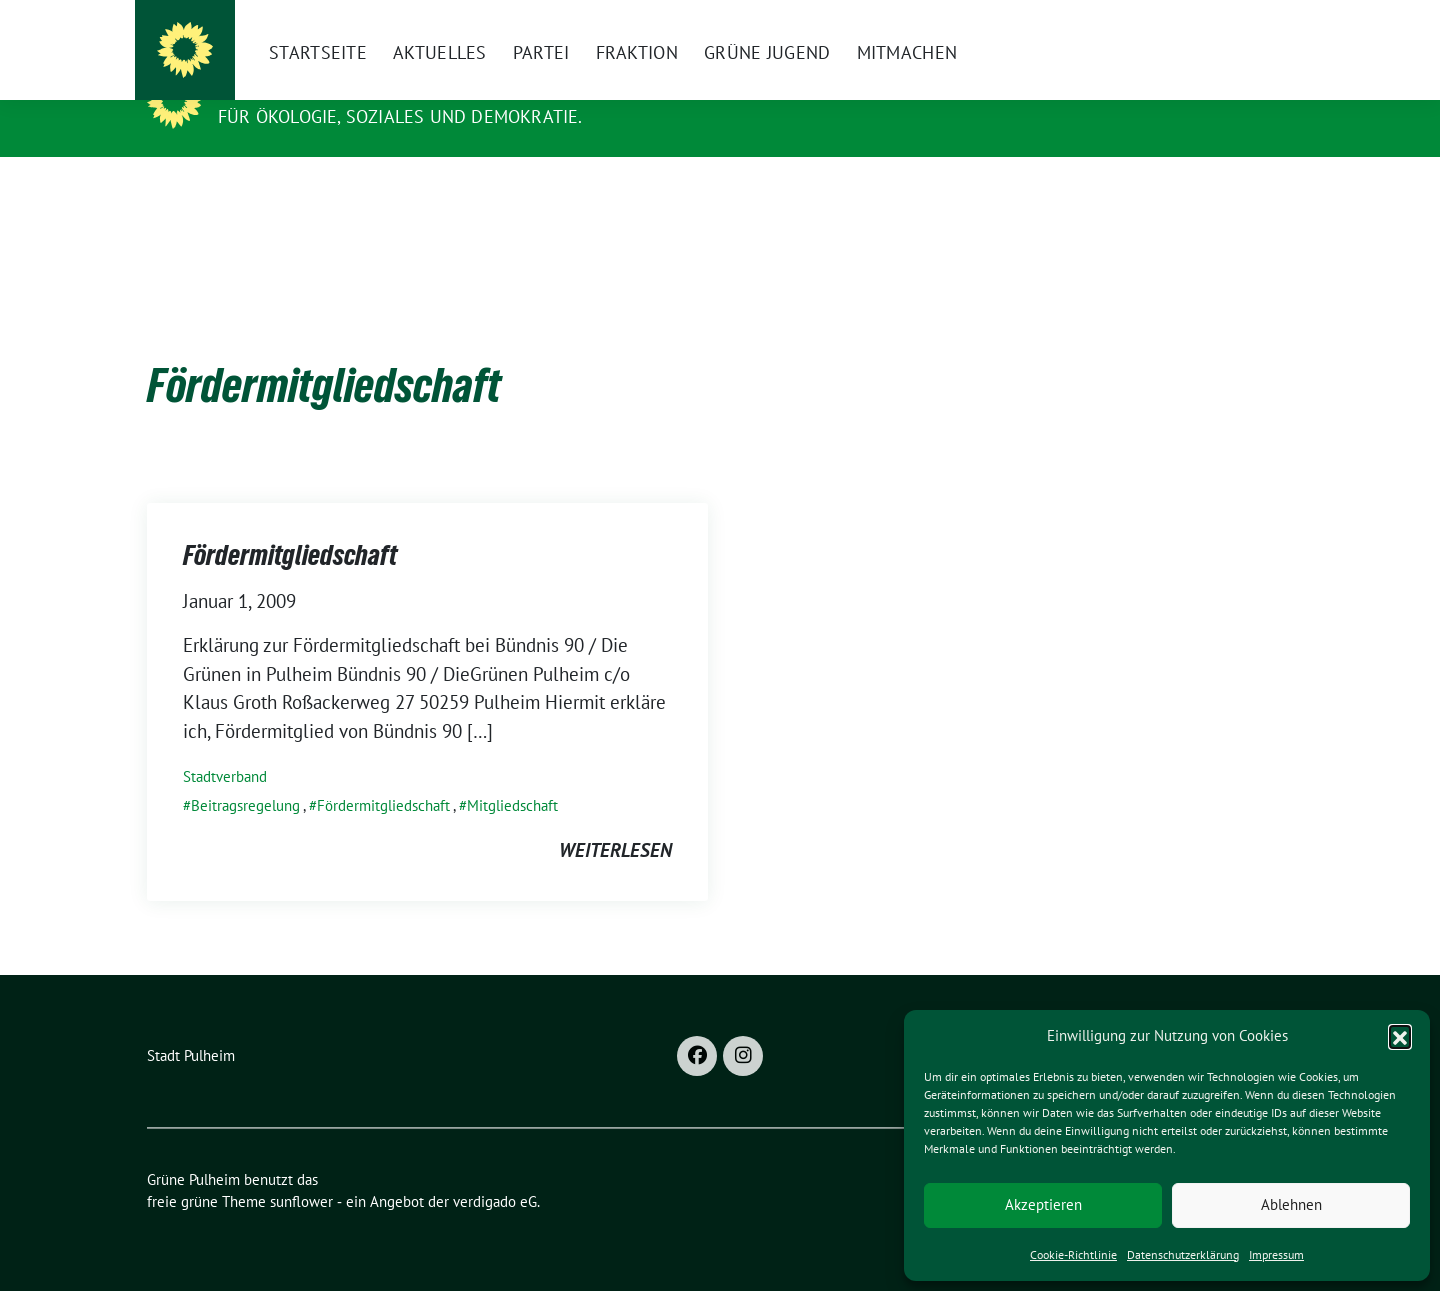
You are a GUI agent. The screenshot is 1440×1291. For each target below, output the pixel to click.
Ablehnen (1291, 1204)
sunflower (301, 1170)
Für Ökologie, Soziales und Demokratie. (400, 116)
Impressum (1276, 1254)
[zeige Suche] (1257, 23)
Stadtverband (225, 745)
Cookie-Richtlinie (1073, 1254)
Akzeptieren (1043, 1204)
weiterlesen (615, 819)
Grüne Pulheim (297, 88)
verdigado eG (495, 1170)
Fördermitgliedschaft (290, 524)
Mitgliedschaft (512, 774)
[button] (1400, 1036)
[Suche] (1229, 23)
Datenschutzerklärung (1183, 1254)
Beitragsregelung (245, 774)
